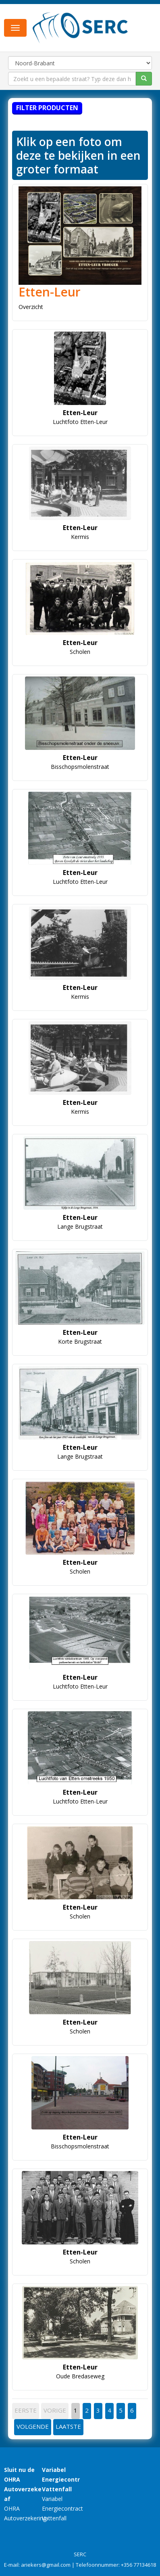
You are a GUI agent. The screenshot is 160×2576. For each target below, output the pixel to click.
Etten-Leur (50, 292)
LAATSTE (68, 2426)
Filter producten (47, 107)
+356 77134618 (138, 2564)
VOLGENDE (33, 2426)
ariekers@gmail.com (46, 2564)
